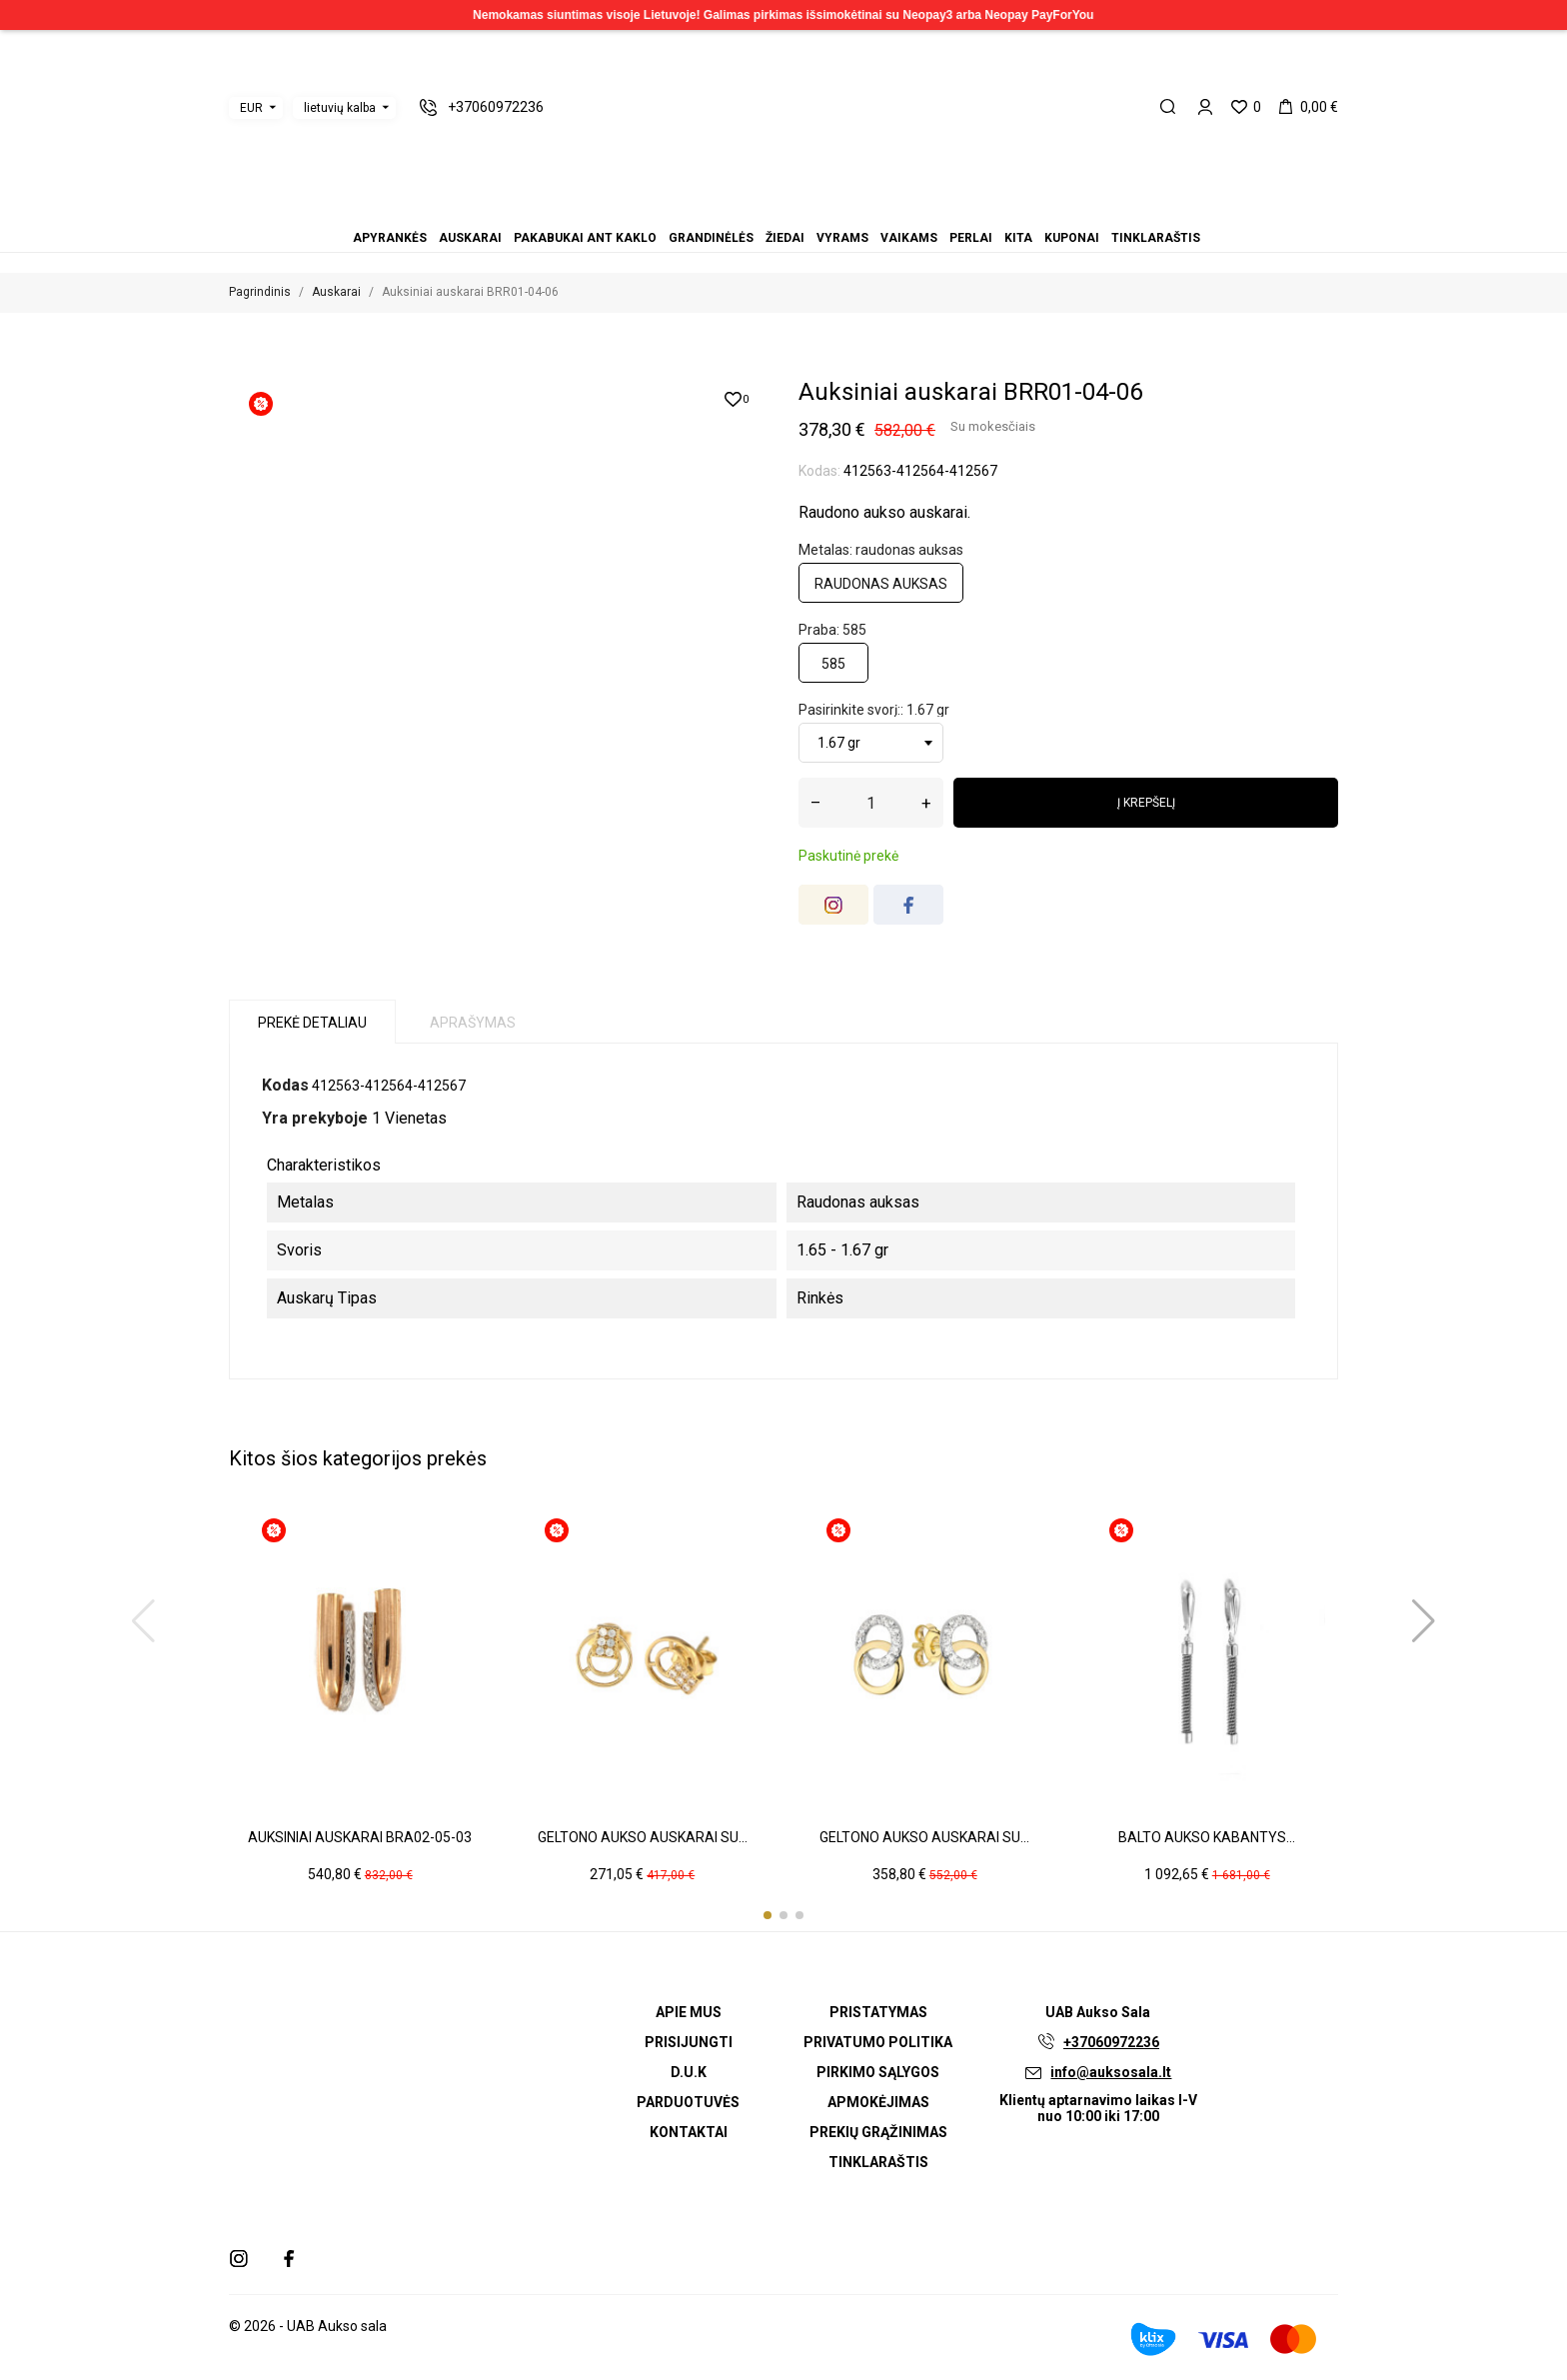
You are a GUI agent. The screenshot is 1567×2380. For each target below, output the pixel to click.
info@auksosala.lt (1110, 2072)
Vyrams (783, 210)
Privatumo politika (877, 2042)
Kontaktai (689, 2132)
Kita (819, 210)
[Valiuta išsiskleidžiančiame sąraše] (256, 108)
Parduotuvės (688, 2102)
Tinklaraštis (843, 210)
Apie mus (689, 2012)
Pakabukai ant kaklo (748, 210)
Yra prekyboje (315, 1118)
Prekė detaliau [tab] (312, 1023)
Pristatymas (878, 2012)
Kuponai (831, 210)
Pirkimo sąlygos (877, 2072)
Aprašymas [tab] (473, 1023)
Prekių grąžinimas (878, 2132)
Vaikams (795, 210)
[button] (768, 1915)
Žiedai (772, 210)
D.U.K (689, 2072)
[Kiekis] (870, 803)
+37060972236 (1111, 2042)
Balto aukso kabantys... (1206, 1837)
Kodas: (819, 471)
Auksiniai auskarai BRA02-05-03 (360, 1837)
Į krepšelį (1146, 803)
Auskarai (736, 210)
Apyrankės (724, 210)
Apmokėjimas (878, 2102)
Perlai (807, 210)
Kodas (285, 1085)
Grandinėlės (760, 210)
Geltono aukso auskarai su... (643, 1837)
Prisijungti (689, 2042)
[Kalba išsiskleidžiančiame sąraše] (344, 108)
